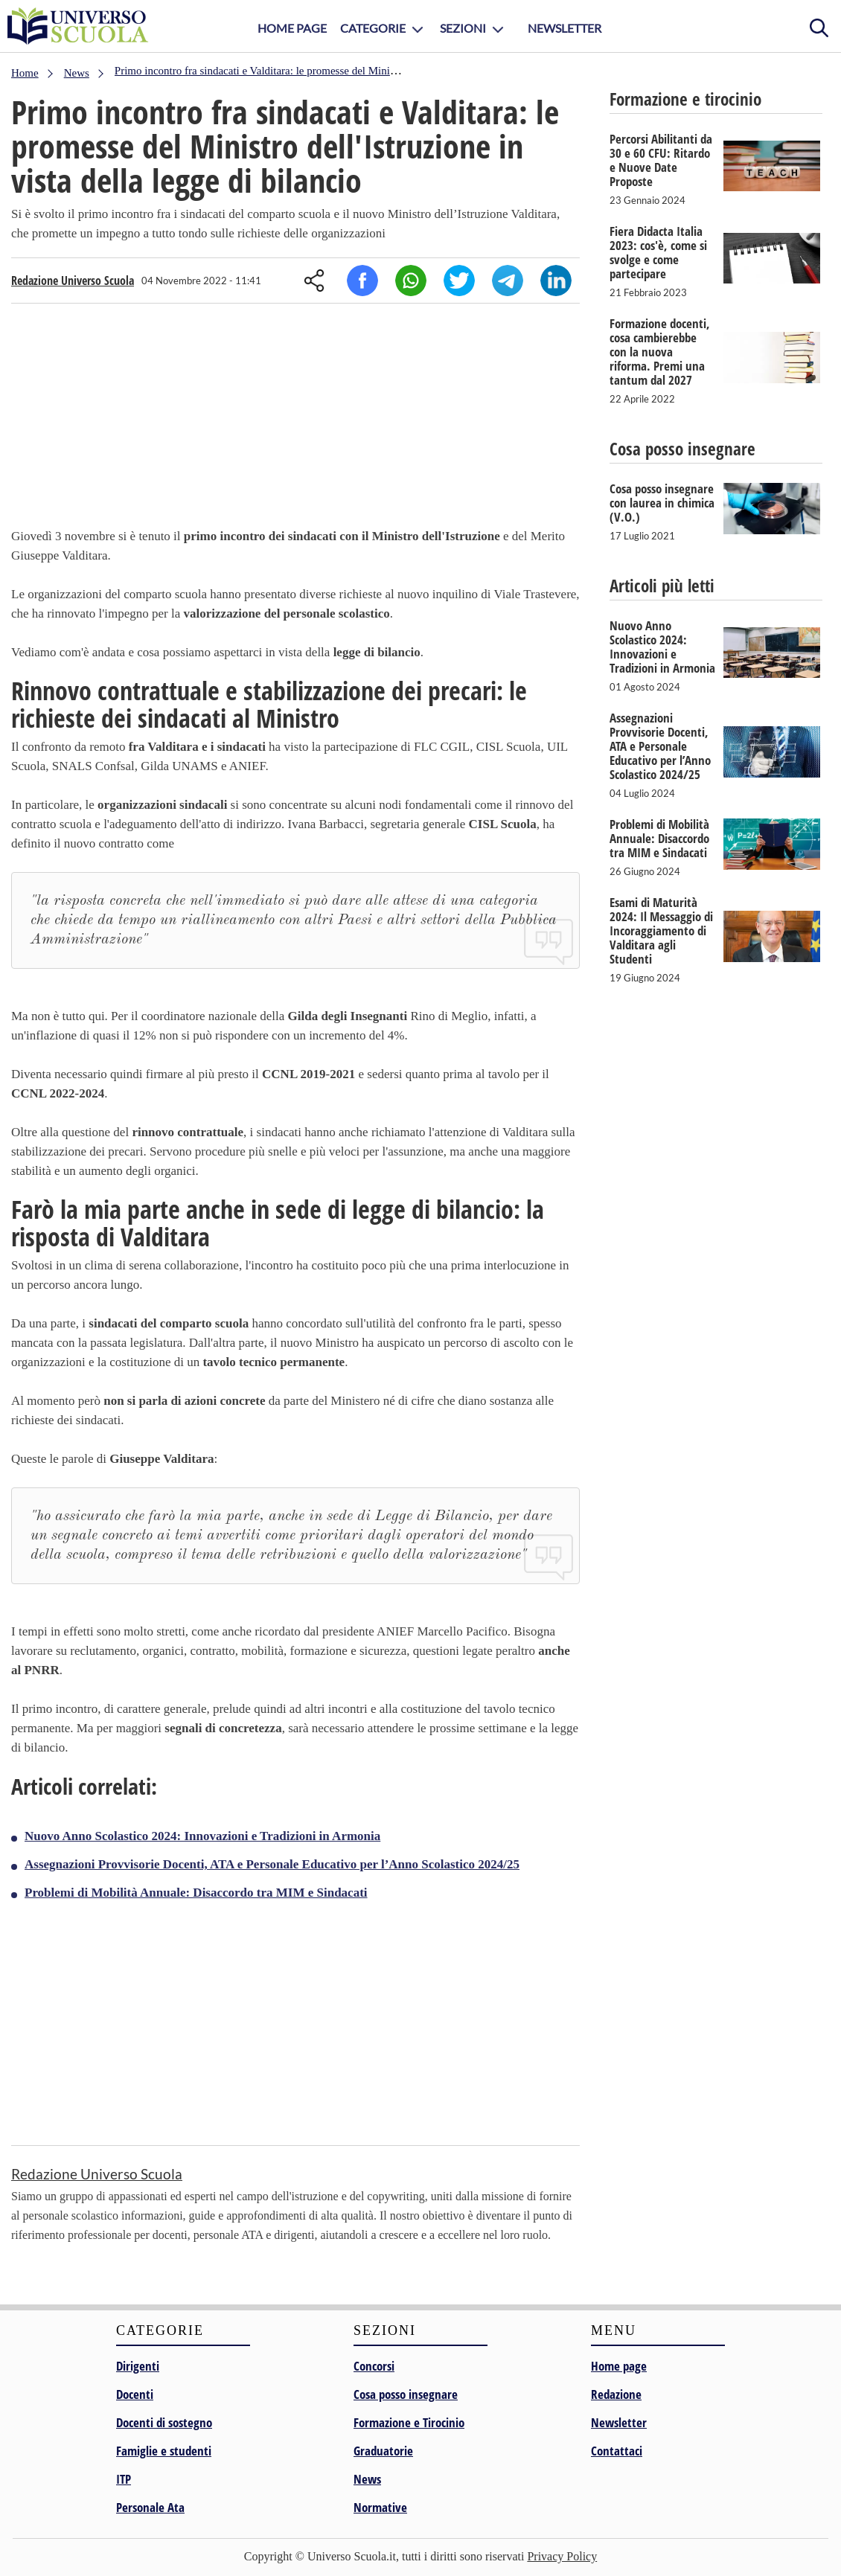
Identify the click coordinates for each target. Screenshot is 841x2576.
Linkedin (556, 280)
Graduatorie (383, 2450)
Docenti (134, 2394)
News (367, 2478)
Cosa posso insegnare (406, 2394)
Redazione (616, 2394)
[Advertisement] (295, 419)
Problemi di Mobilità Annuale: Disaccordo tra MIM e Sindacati (196, 1892)
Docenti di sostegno (164, 2422)
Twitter (459, 280)
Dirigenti (137, 2365)
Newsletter (564, 28)
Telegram (507, 280)
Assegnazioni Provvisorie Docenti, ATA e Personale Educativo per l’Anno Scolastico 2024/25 (272, 1864)
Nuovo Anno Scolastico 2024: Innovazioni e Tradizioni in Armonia (202, 1836)
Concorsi (374, 2365)
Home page (619, 2365)
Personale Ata (150, 2507)
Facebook (362, 280)
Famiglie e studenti (163, 2450)
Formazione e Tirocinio (409, 2422)
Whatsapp (410, 280)
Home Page (292, 28)
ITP (123, 2478)
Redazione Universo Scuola (72, 280)
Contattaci (616, 2450)
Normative (380, 2507)
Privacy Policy (562, 2556)
